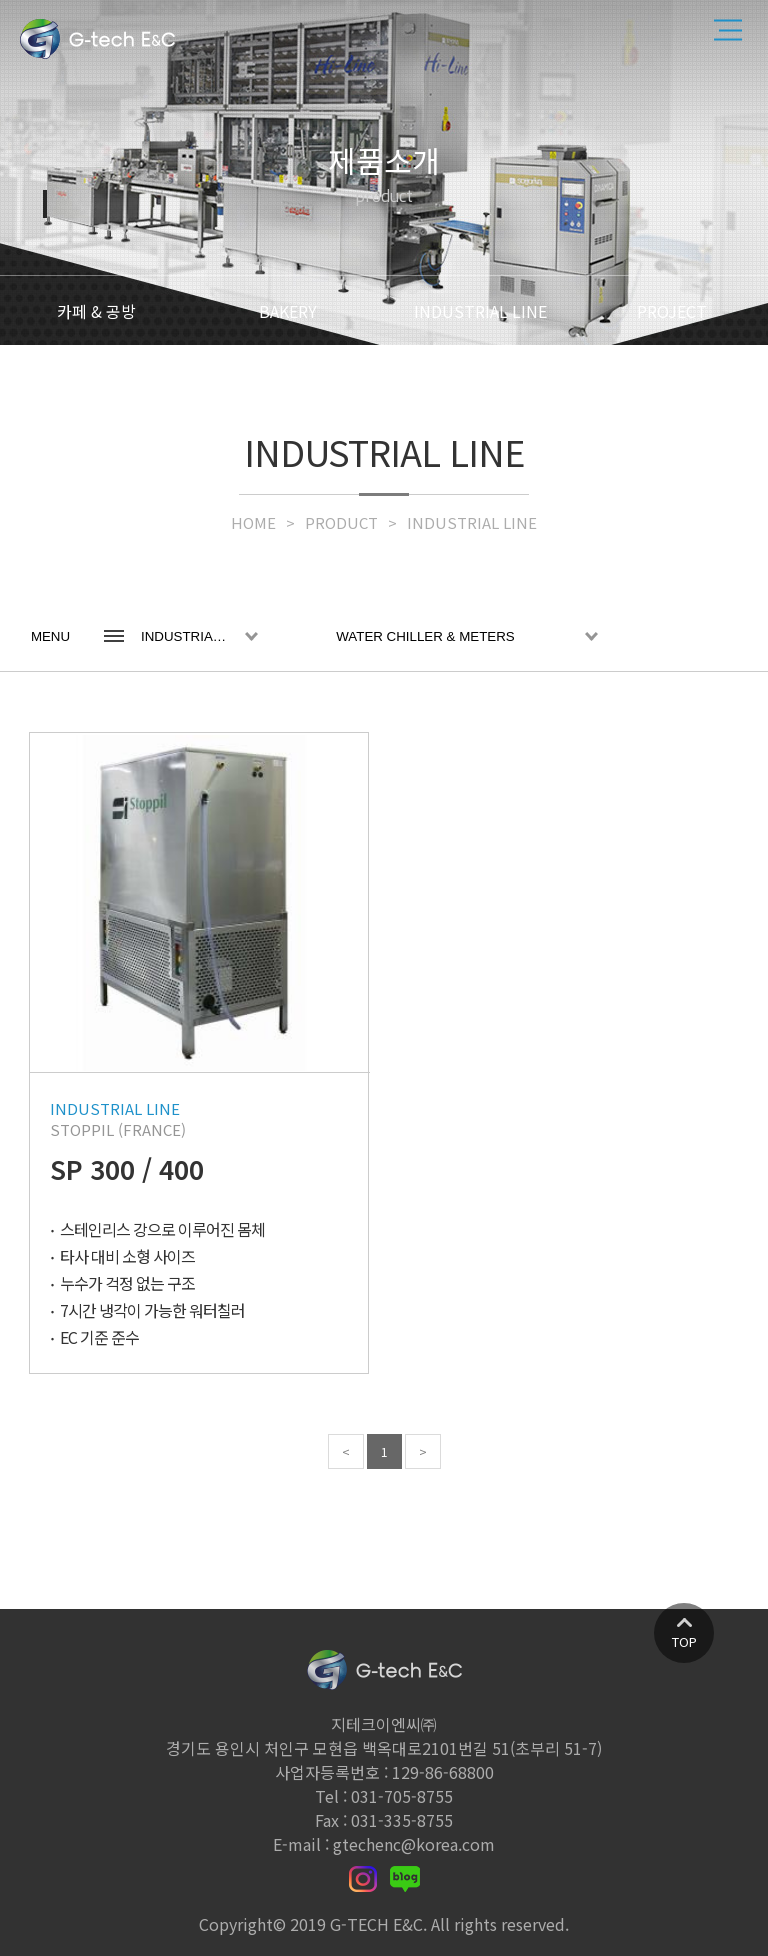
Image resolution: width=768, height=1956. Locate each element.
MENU (50, 636)
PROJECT (672, 311)
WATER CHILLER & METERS (425, 636)
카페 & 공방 (96, 311)
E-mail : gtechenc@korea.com (384, 1844)
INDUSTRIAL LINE (480, 311)
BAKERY (288, 311)
